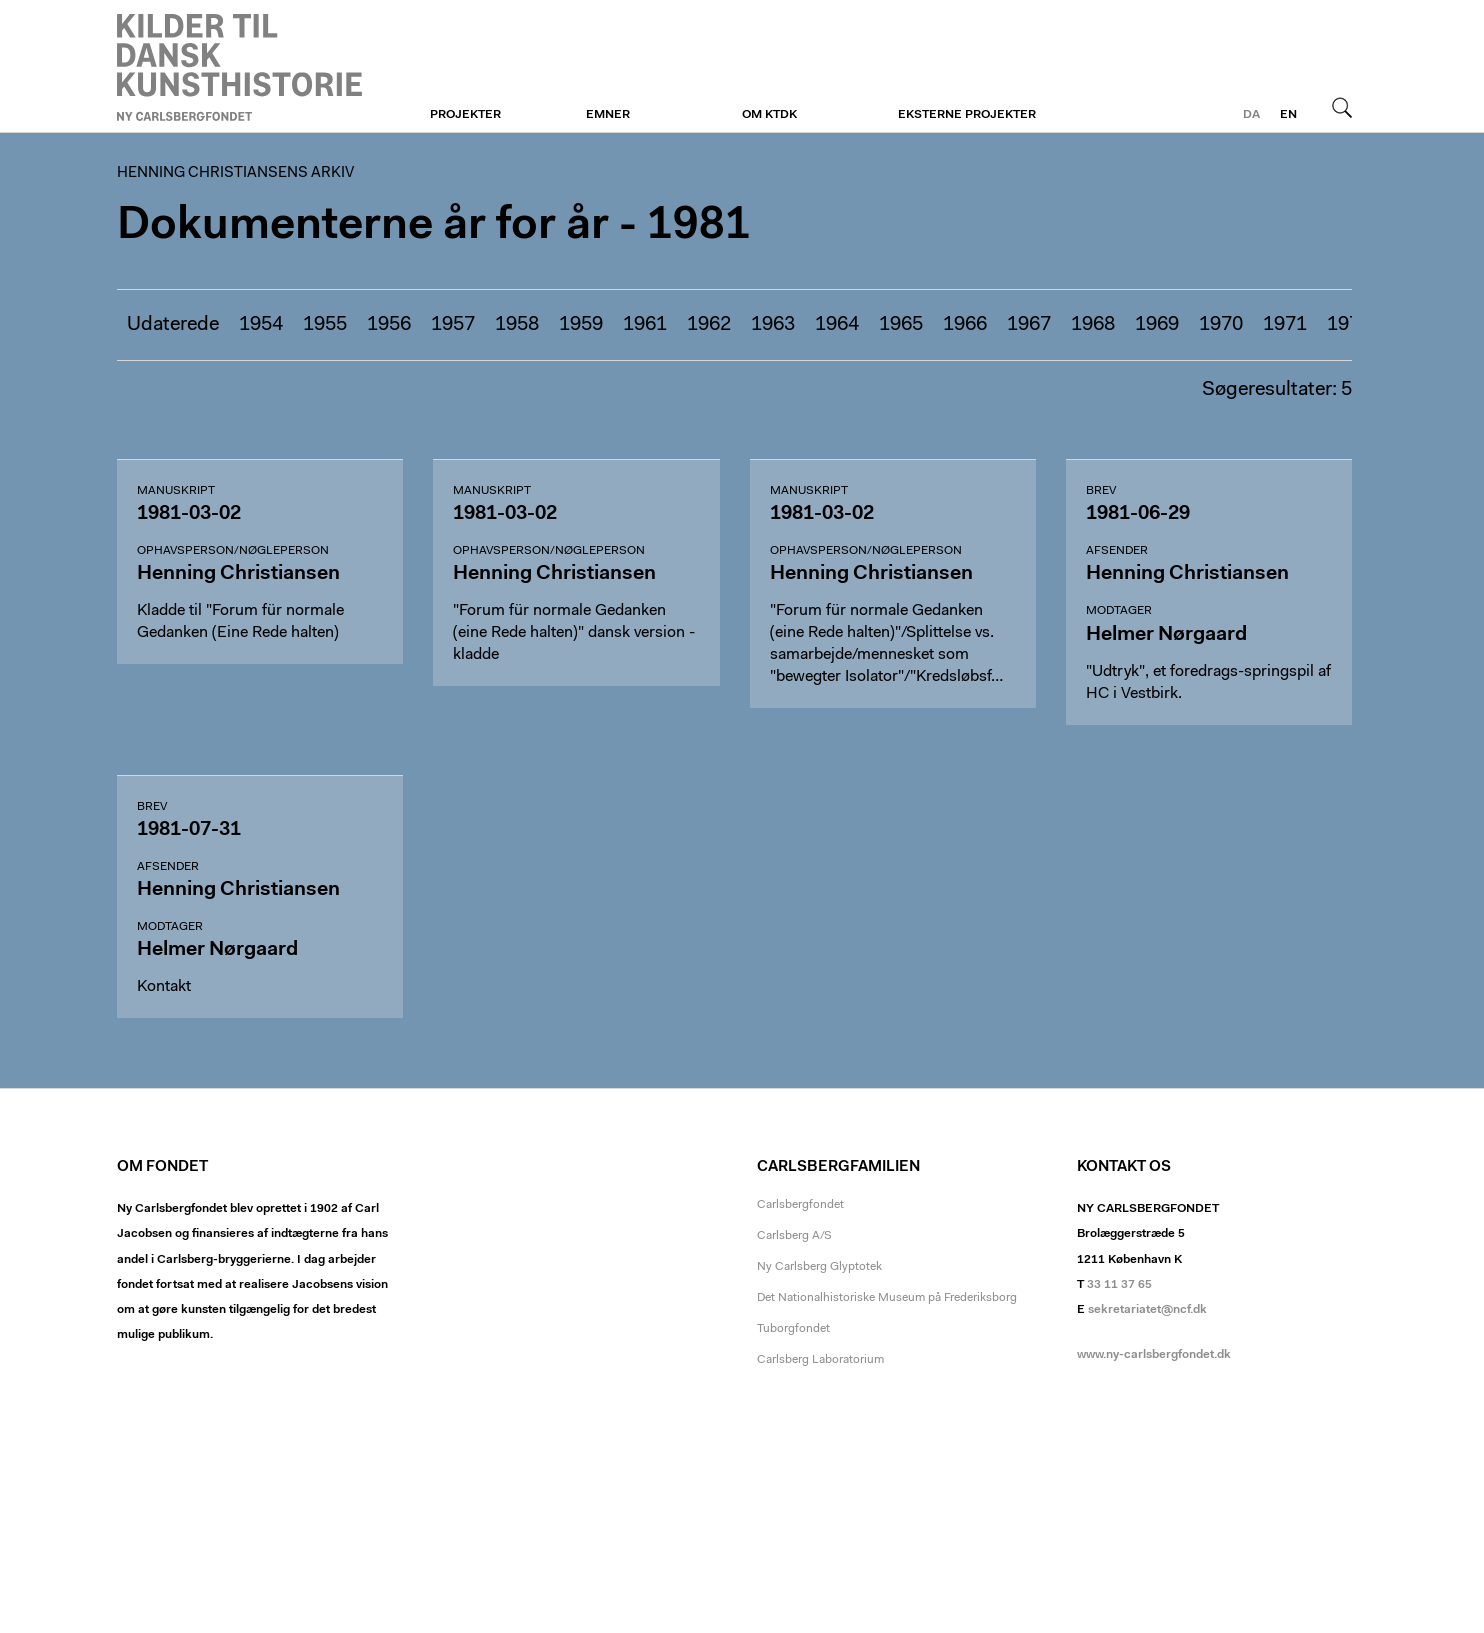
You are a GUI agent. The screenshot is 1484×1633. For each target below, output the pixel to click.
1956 (389, 325)
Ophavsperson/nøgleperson (233, 551)
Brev (1101, 491)
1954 (261, 325)
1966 (965, 325)
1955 (325, 325)
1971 (1285, 325)
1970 (1221, 325)
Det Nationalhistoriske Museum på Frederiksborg (887, 1298)
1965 (901, 325)
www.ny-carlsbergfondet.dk (1154, 1355)
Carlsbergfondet (800, 1205)
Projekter (465, 115)
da (1251, 115)
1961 (645, 325)
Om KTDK (769, 115)
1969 (1157, 325)
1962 (709, 325)
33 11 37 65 (1119, 1285)
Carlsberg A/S (794, 1236)
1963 (773, 325)
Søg (1342, 107)
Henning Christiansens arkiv (239, 67)
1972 (1349, 325)
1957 (453, 325)
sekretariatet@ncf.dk (1147, 1310)
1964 (837, 325)
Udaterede (173, 325)
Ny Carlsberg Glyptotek (819, 1267)
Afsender (1117, 551)
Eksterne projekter (967, 115)
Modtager (1119, 611)
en (1288, 115)
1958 (517, 325)
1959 (581, 325)
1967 (1029, 325)
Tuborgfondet (793, 1329)
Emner (608, 115)
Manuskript (176, 491)
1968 (1093, 325)
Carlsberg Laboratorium (820, 1360)
